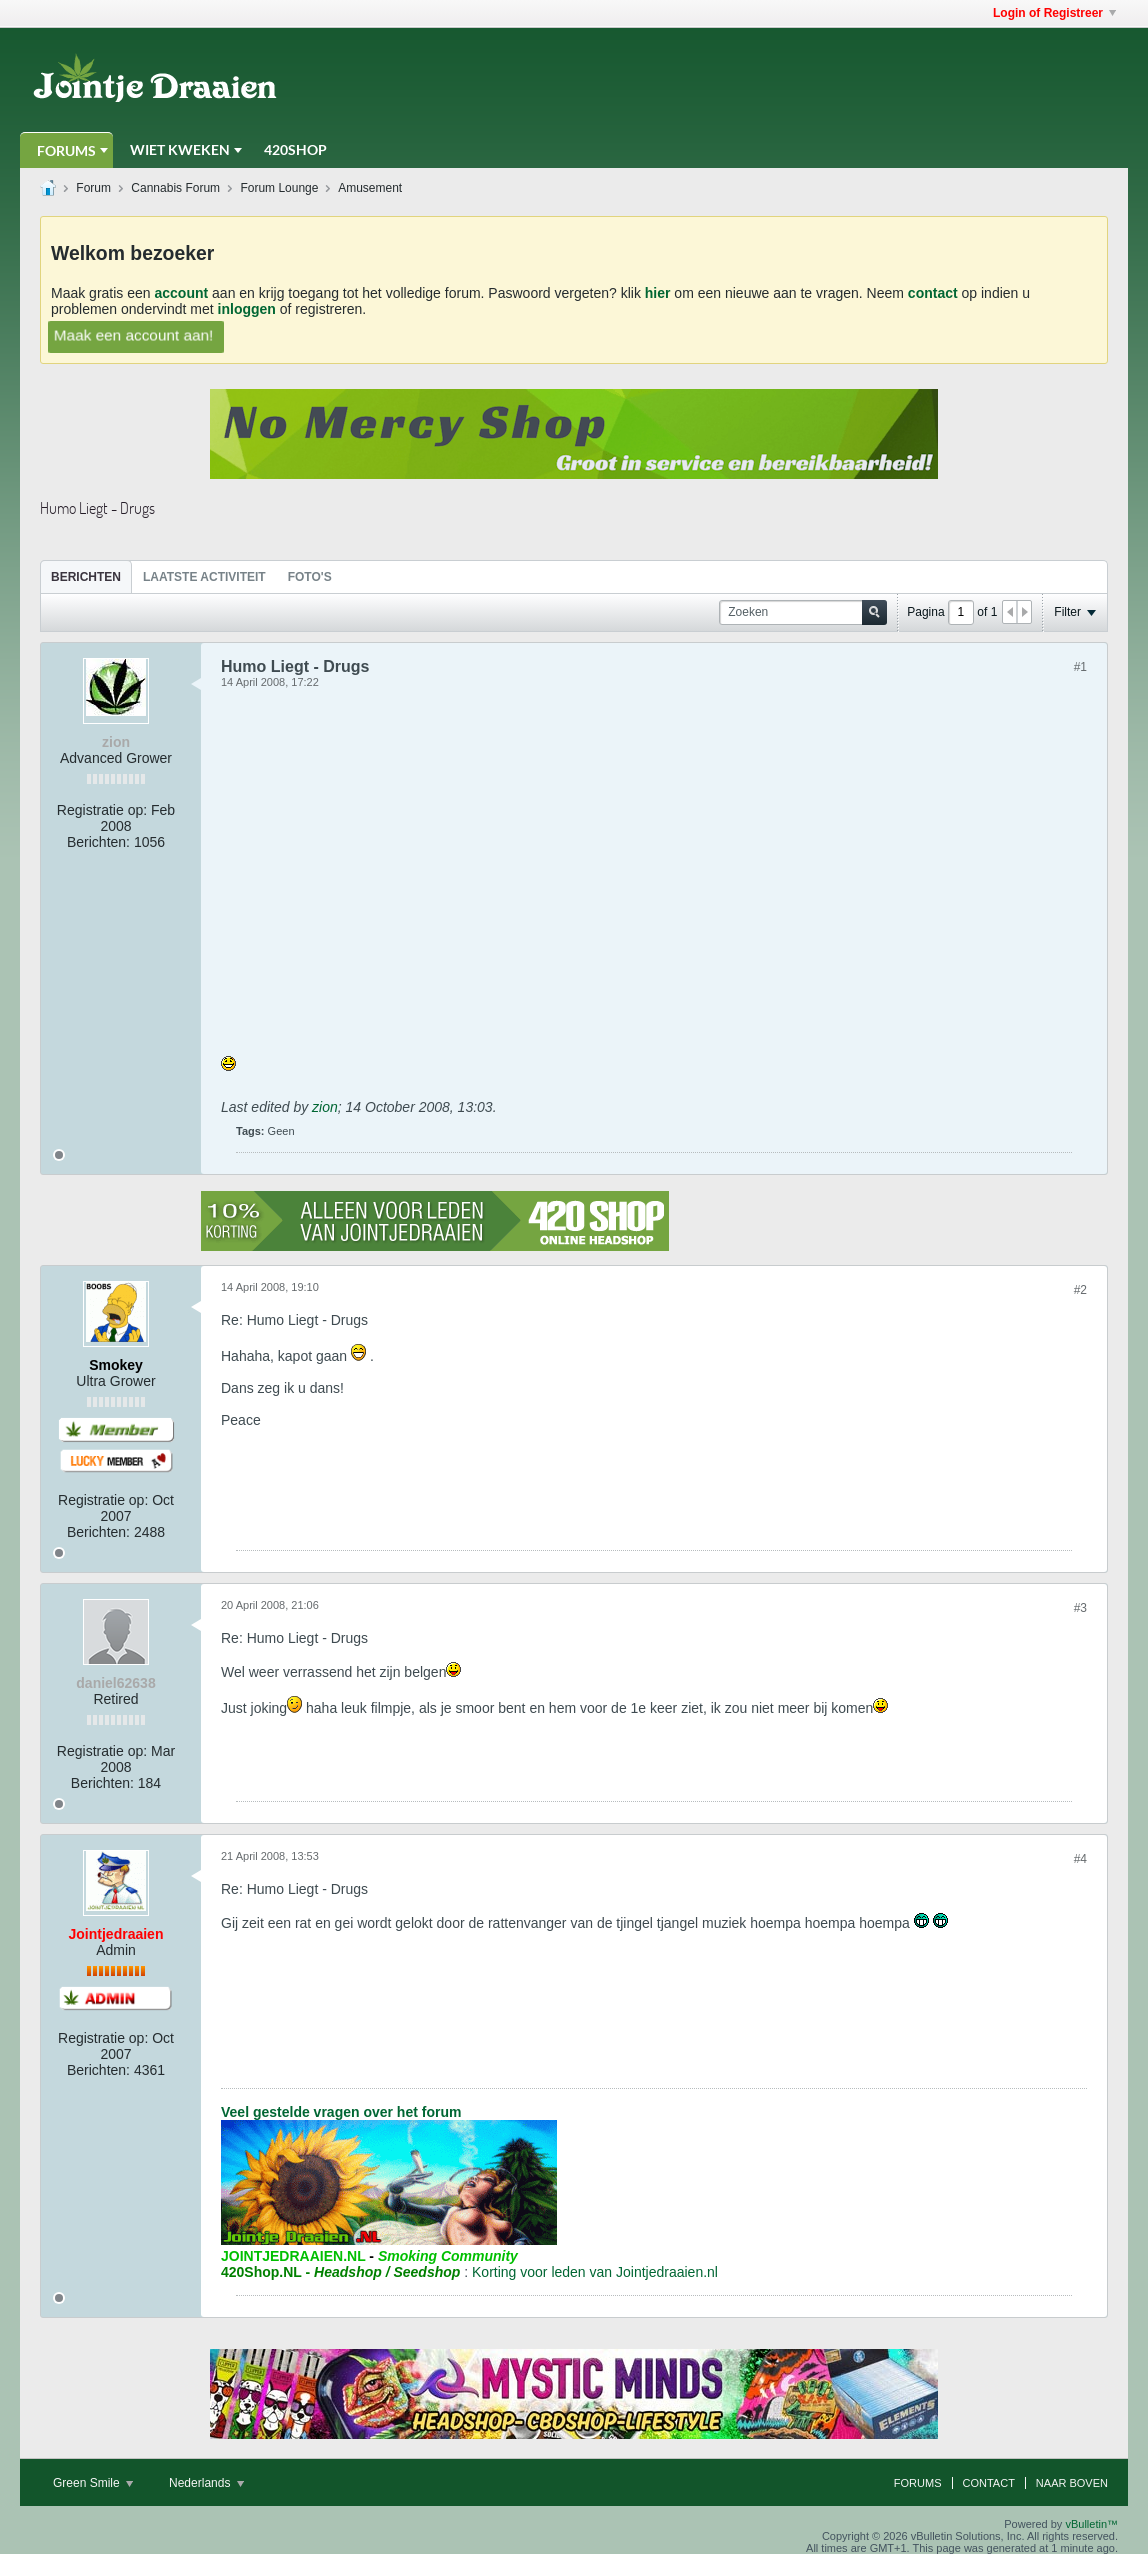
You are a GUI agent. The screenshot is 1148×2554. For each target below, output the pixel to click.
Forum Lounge (279, 188)
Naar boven (1072, 2483)
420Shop (295, 149)
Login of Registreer (1054, 13)
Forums (66, 150)
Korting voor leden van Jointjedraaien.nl (595, 2272)
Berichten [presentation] (86, 577)
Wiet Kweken (180, 149)
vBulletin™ (1091, 2524)
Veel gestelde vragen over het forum (341, 2112)
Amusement (370, 188)
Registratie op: (102, 810)
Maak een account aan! (133, 334)
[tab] (86, 576)
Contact (989, 2483)
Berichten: (98, 842)
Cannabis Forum (175, 188)
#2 (1080, 1290)
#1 (1080, 667)
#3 (1080, 1608)
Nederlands (206, 2483)
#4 (1080, 1859)
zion (325, 1107)
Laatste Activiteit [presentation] (204, 577)
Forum (93, 188)
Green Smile (93, 2483)
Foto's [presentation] (310, 577)
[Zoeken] (803, 612)
